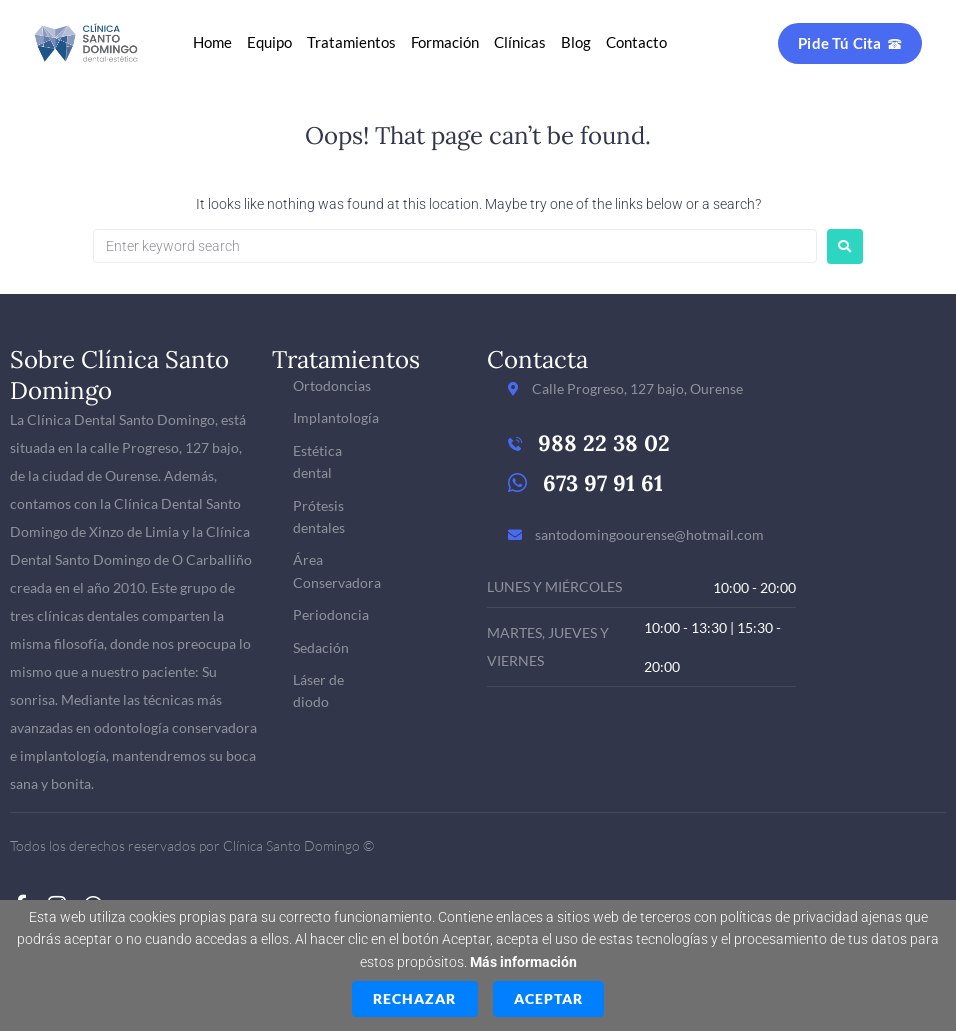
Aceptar (548, 998)
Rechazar (414, 998)
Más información (523, 962)
